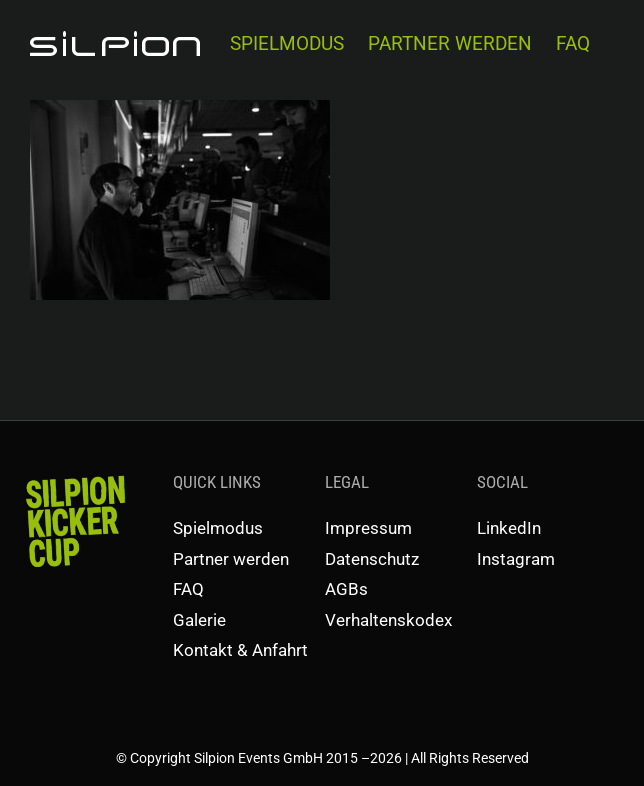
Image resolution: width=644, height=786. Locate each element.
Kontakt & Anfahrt (240, 650)
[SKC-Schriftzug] (74, 477)
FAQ (188, 589)
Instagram (516, 559)
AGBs (346, 589)
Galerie (199, 620)
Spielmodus (218, 528)
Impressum (368, 528)
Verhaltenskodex (388, 620)
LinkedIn (509, 528)
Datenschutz (372, 559)
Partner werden (231, 559)
